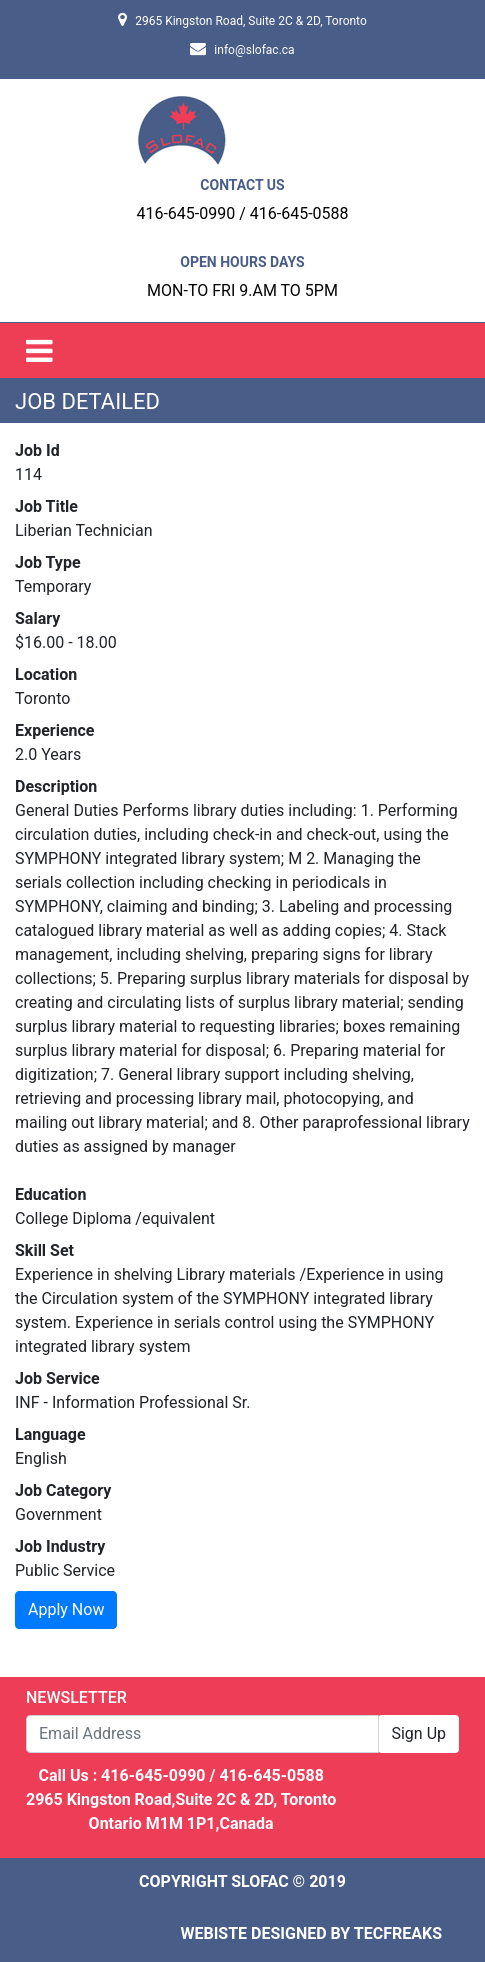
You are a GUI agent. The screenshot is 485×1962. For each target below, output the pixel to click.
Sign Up (418, 1733)
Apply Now (66, 1609)
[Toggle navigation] (39, 350)
